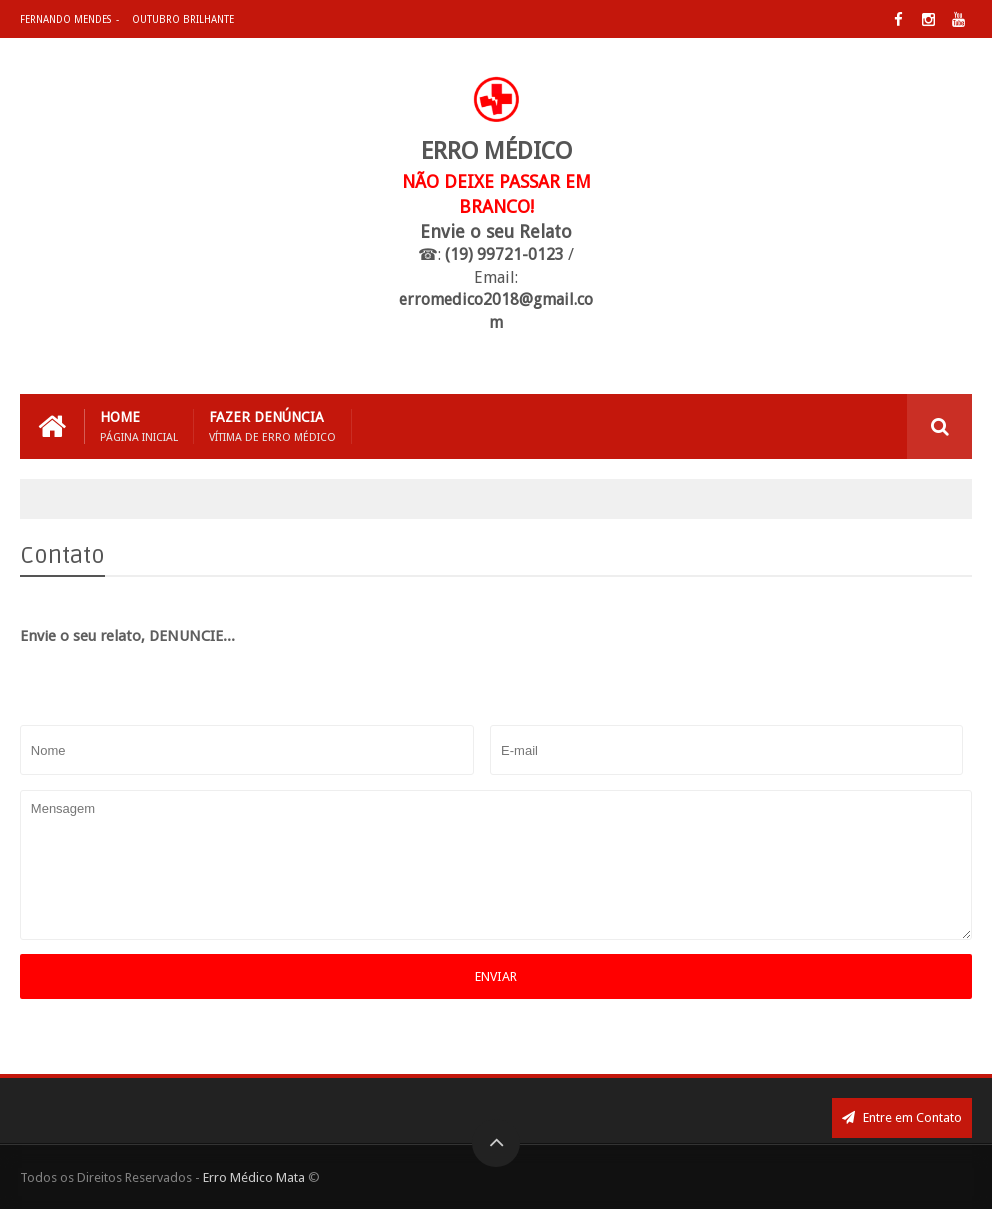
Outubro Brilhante (183, 19)
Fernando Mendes (65, 19)
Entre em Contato (902, 1117)
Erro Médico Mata (254, 1177)
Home (139, 426)
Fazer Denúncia (272, 426)
